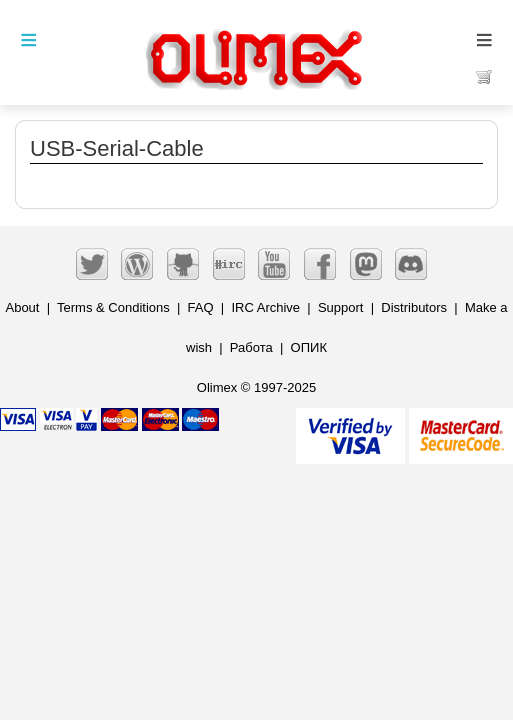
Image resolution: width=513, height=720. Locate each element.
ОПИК (309, 347)
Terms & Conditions (113, 307)
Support (341, 307)
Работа (251, 347)
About (22, 307)
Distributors (414, 307)
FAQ (201, 307)
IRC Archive (265, 307)
